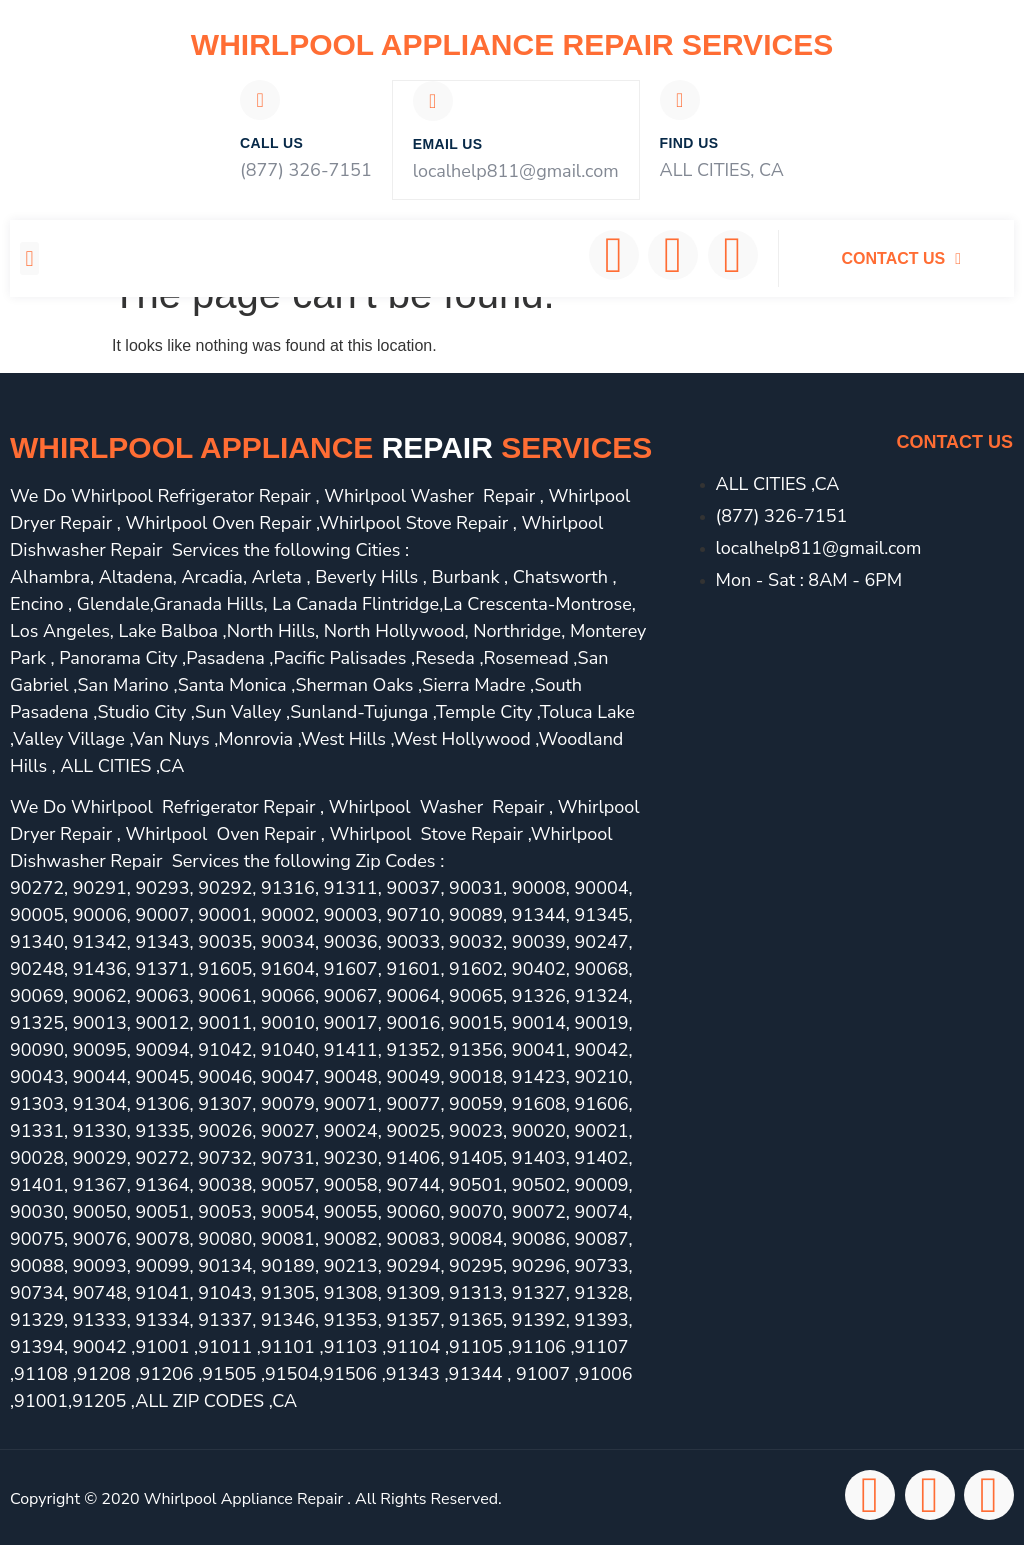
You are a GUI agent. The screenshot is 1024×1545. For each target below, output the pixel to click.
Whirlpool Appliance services (331, 445)
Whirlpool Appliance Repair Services (512, 44)
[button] (29, 256)
